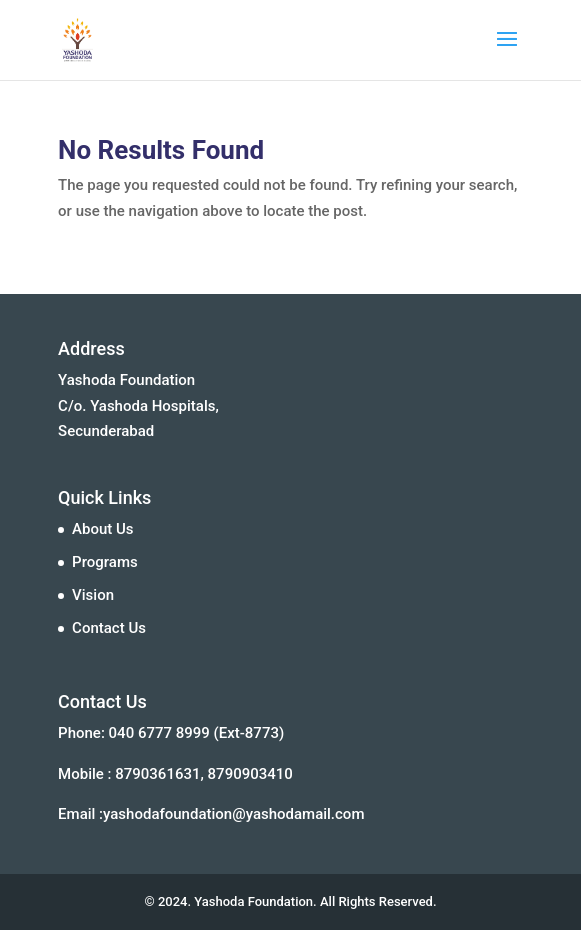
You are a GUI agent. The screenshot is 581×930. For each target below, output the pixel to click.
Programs (105, 562)
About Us (103, 529)
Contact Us (109, 628)
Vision (93, 595)
